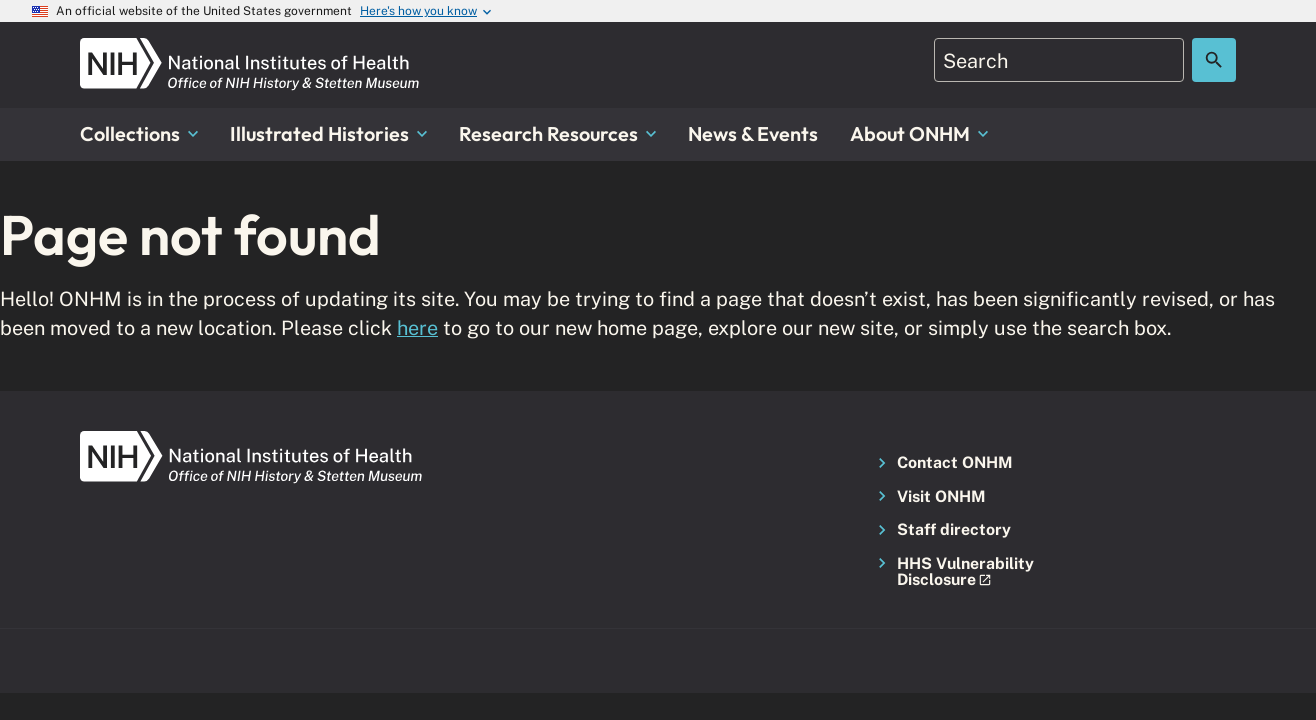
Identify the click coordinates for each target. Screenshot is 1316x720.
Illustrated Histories (328, 133)
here (417, 327)
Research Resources (557, 133)
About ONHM (919, 133)
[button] (957, 572)
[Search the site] (1214, 60)
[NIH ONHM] (250, 49)
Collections (139, 133)
